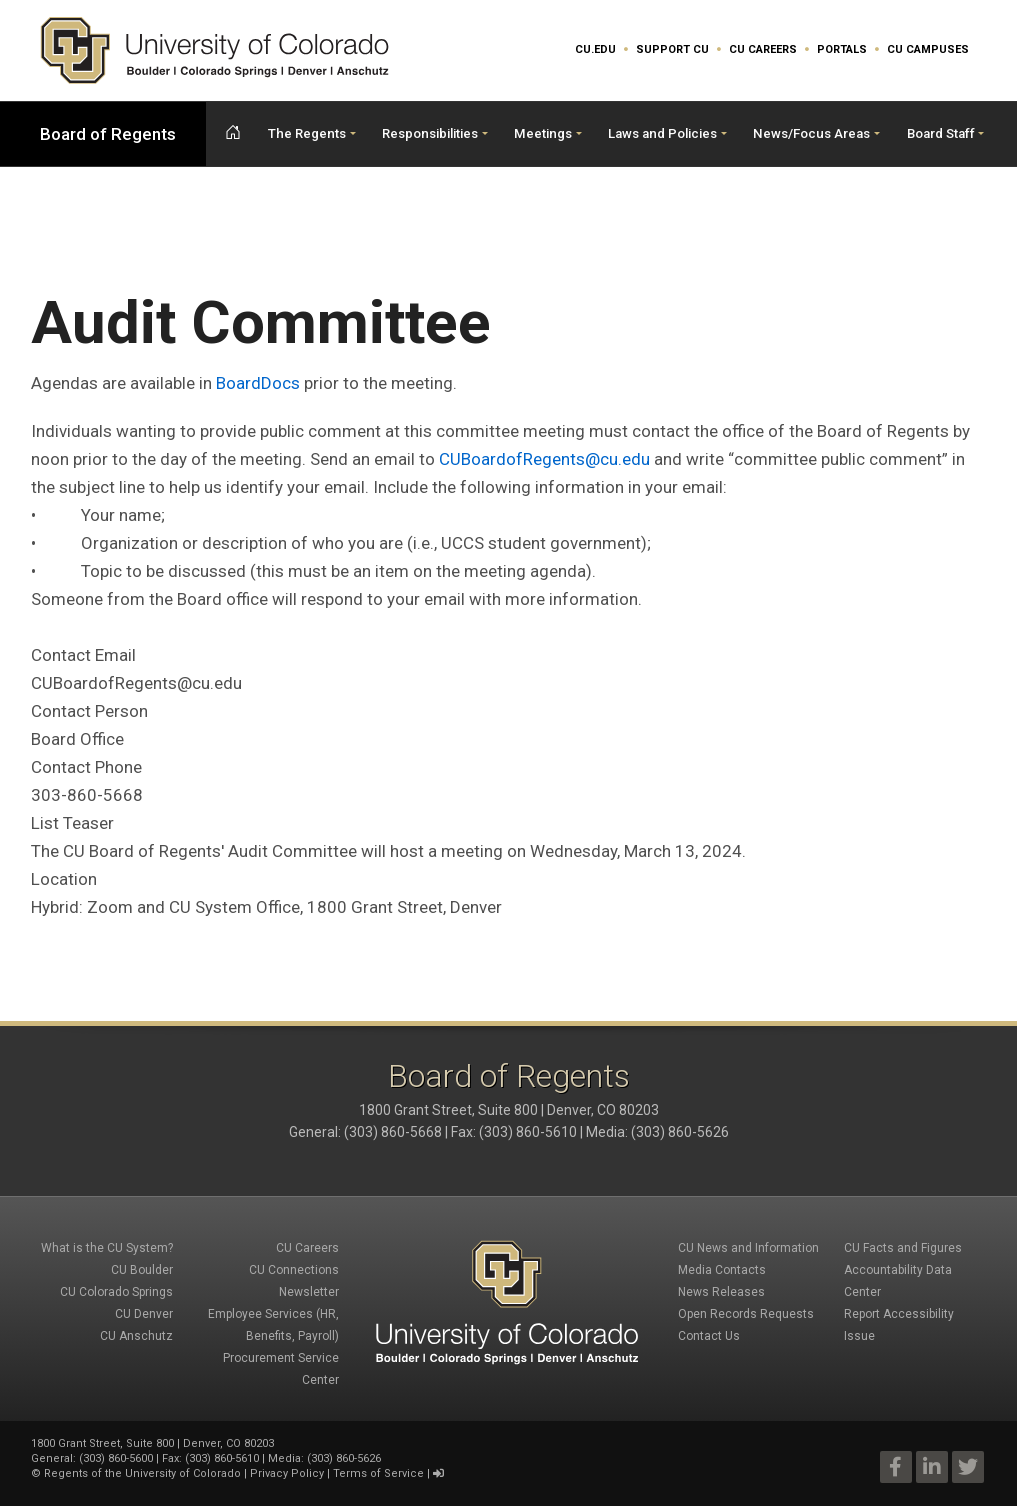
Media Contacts (722, 1270)
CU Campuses (928, 49)
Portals (842, 49)
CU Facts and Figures (903, 1248)
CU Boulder (142, 1270)
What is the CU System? (107, 1248)
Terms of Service (378, 1473)
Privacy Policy (287, 1473)
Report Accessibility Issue (899, 1325)
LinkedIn (932, 1467)
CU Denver (144, 1314)
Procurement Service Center (281, 1369)
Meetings (543, 133)
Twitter (968, 1467)
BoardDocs (258, 383)
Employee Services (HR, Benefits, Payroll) (273, 1325)
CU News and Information (748, 1248)
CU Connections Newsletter (294, 1281)
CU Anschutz (136, 1336)
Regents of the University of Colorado (142, 1473)
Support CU (672, 49)
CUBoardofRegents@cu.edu (544, 459)
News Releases (721, 1292)
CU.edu (595, 49)
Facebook (896, 1467)
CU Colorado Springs (116, 1292)
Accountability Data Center (898, 1281)
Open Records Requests (746, 1314)
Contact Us (709, 1336)
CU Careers (763, 49)
